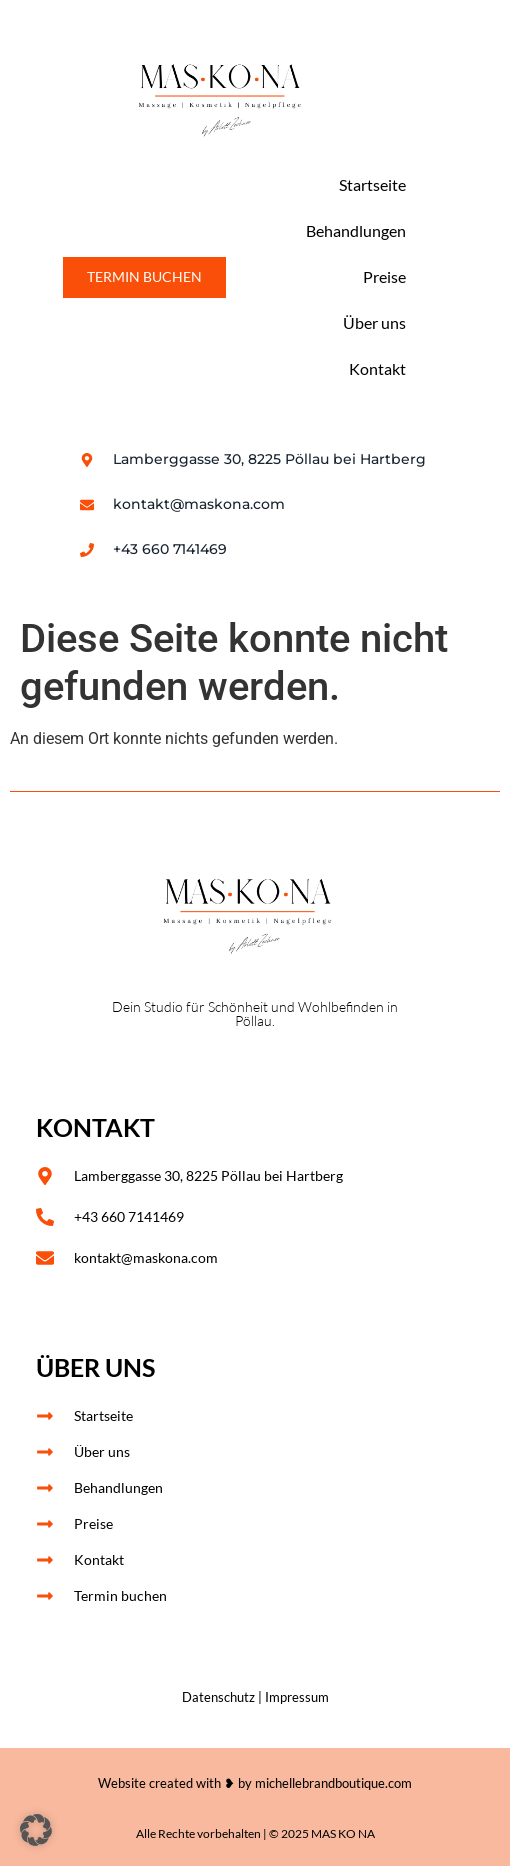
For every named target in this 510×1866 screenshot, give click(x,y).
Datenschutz (218, 1697)
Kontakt (377, 368)
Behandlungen (356, 230)
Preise (384, 276)
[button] (36, 1830)
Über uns (374, 322)
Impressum (297, 1697)
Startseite (372, 184)
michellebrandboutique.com (333, 1783)
